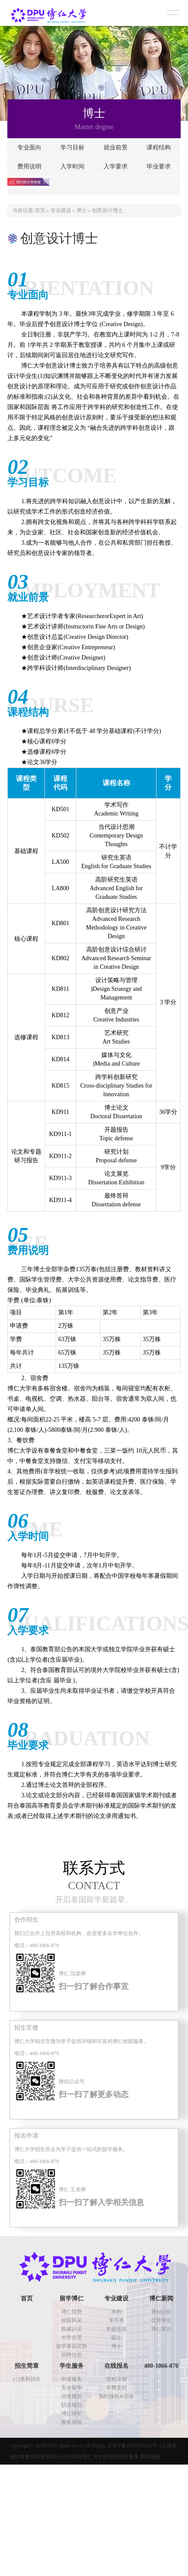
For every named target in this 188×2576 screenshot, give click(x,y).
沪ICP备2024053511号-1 (134, 2446)
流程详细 (116, 2379)
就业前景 (115, 147)
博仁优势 (71, 2312)
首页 (40, 210)
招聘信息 (71, 2355)
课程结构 (159, 147)
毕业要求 (159, 166)
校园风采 (71, 2320)
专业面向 (29, 147)
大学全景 (71, 2338)
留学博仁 (72, 2298)
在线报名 (116, 2366)
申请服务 (71, 2379)
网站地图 (150, 2457)
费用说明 (29, 166)
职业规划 (71, 2405)
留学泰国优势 (71, 2346)
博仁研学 (71, 2414)
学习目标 (72, 147)
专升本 (116, 2320)
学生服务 (72, 2366)
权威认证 (71, 2329)
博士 (81, 210)
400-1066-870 (161, 2366)
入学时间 (72, 166)
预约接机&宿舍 (116, 2396)
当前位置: (23, 210)
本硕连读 (116, 2329)
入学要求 (115, 166)
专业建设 (60, 210)
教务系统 (71, 2422)
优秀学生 (161, 2320)
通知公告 (161, 2312)
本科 (116, 2312)
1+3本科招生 (27, 2379)
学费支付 (116, 2388)
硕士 (116, 2338)
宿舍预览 (71, 2396)
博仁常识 (161, 2329)
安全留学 (71, 2388)
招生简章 (27, 2366)
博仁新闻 (161, 2298)
